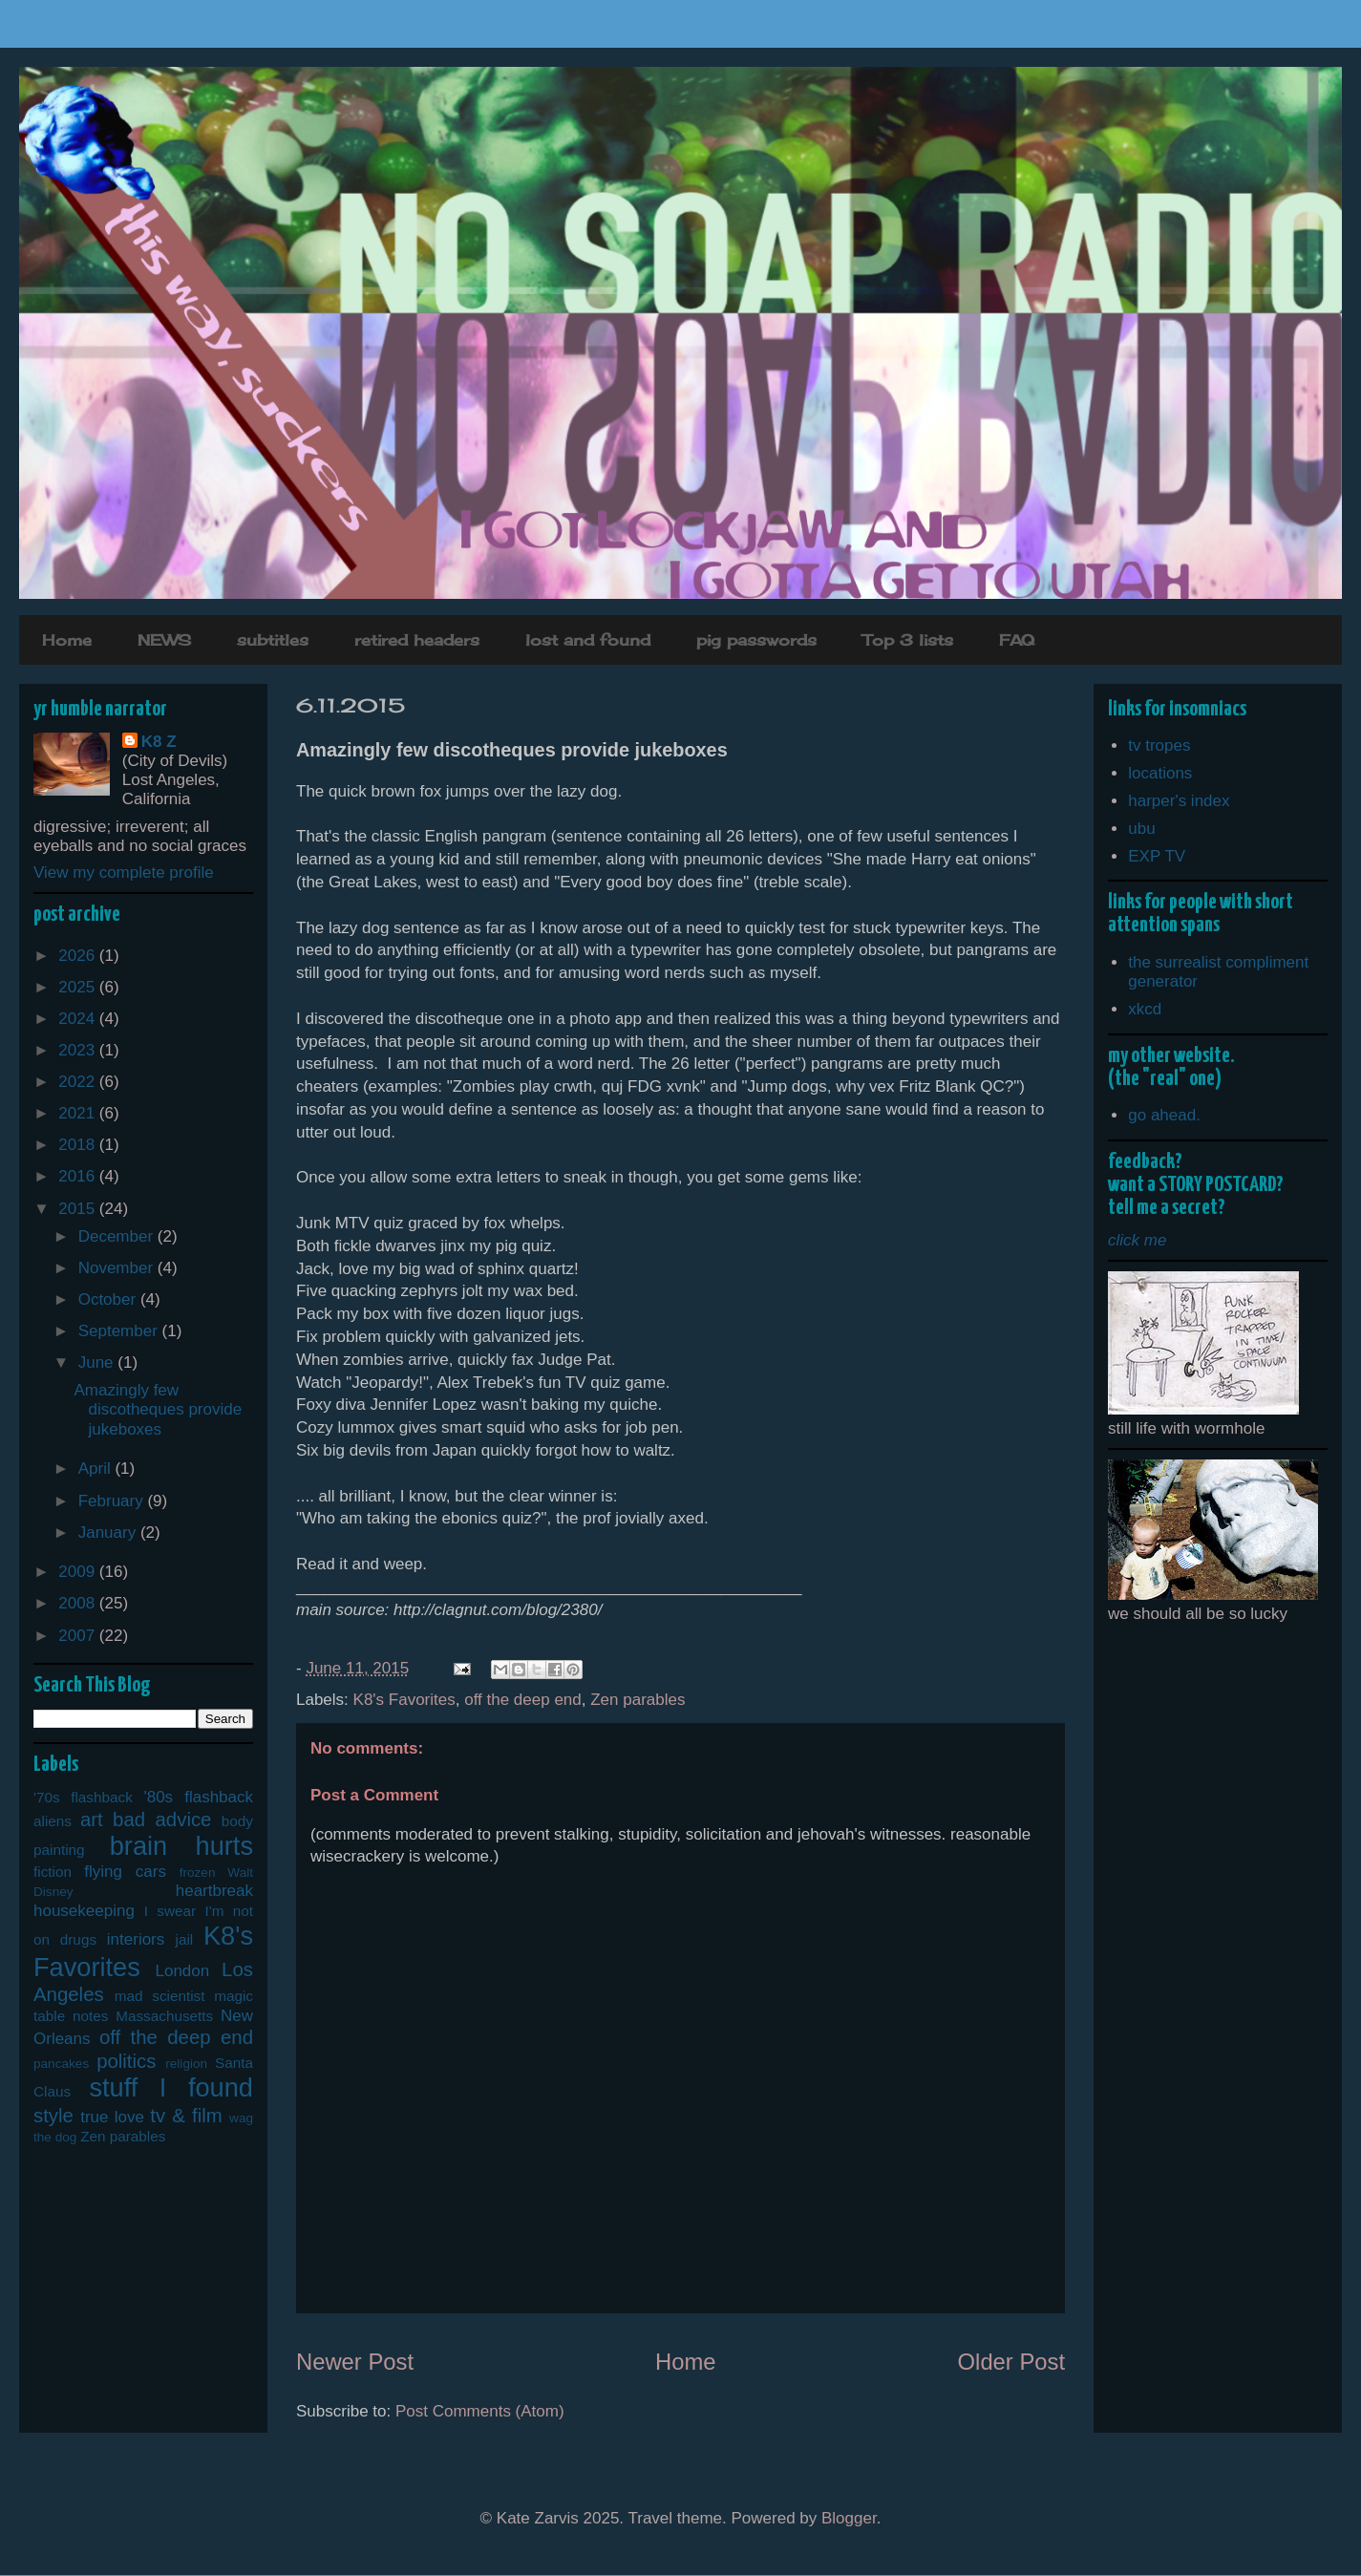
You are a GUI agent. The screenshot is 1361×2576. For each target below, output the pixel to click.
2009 (78, 1572)
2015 (78, 1209)
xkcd (1144, 1009)
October (109, 1299)
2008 (78, 1603)
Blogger (849, 2518)
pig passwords (756, 639)
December (118, 1236)
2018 (78, 1145)
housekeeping (84, 1911)
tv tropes (1159, 745)
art (91, 1819)
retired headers (416, 639)
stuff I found (171, 2087)
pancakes (61, 2063)
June (98, 1362)
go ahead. (1164, 1115)
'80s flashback (198, 1797)
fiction (52, 1871)
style (53, 2115)
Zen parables (637, 1700)
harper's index (1178, 801)
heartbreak (214, 1891)
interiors (135, 1939)
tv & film (186, 2115)
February (113, 1501)
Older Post (1011, 2361)
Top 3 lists (907, 639)
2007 (78, 1636)
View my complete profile (123, 872)
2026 (78, 956)
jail (185, 1939)
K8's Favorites (404, 1700)
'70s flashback (83, 1797)
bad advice (162, 1819)
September (120, 1331)
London (183, 1971)
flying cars (125, 1872)
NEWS (164, 639)
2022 (78, 1082)
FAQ (1016, 639)
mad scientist (160, 1996)
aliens (52, 1821)
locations (1160, 773)
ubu (1141, 829)
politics (126, 2061)
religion (186, 2063)
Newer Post (355, 2361)
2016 (78, 1176)
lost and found (587, 639)
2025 (78, 987)
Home (67, 639)
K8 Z (159, 742)
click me (1137, 1240)
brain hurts (181, 1846)
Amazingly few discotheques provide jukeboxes (158, 1409)
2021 (78, 1113)
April (97, 1468)
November (118, 1268)
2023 (78, 1050)
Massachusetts (164, 2016)
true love (112, 2117)
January (109, 1532)
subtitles (272, 639)
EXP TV (1156, 856)
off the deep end (523, 1700)
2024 (78, 1019)
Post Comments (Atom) (479, 2411)
